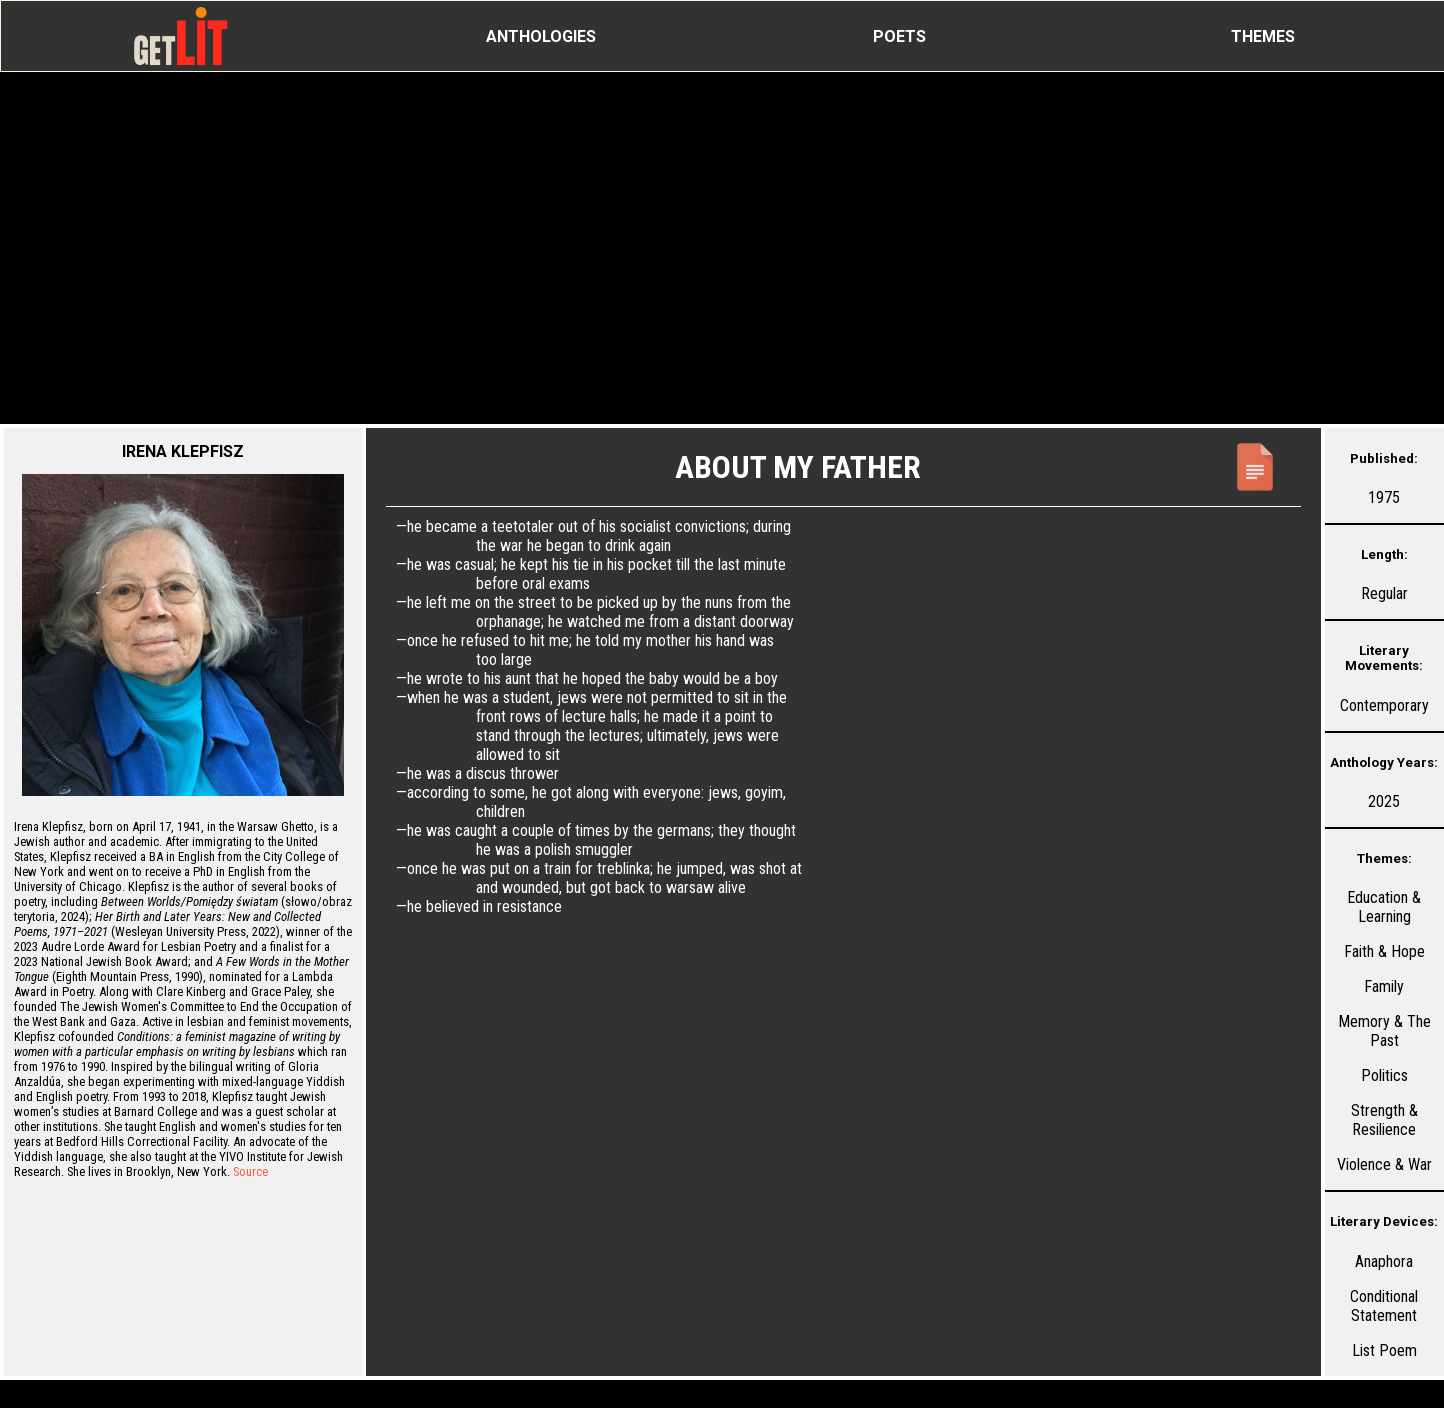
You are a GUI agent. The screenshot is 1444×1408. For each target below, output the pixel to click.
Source (250, 1171)
